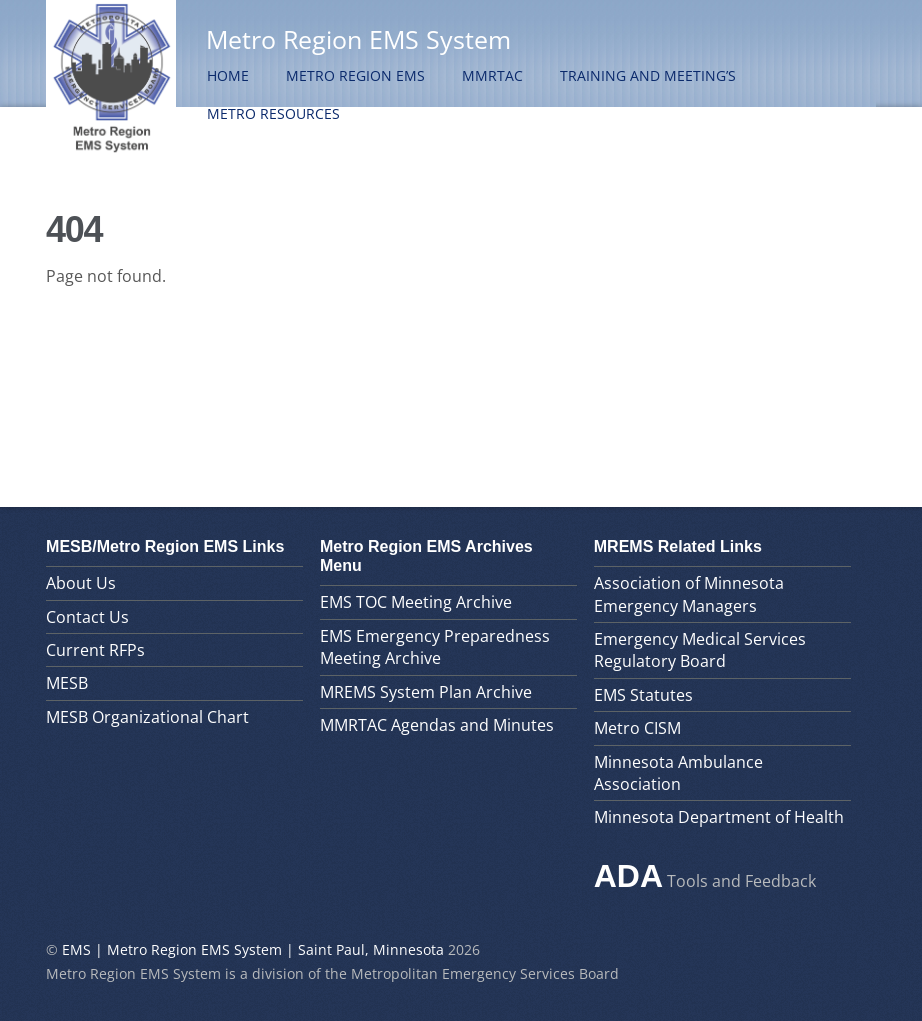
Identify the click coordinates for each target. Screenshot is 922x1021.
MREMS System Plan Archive (426, 692)
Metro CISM (637, 728)
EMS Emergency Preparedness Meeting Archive (435, 647)
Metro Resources (273, 113)
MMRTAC (492, 75)
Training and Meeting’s (648, 75)
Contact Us (87, 617)
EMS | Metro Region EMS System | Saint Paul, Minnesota (253, 949)
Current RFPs (95, 650)
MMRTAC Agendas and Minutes (437, 725)
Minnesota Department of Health (719, 817)
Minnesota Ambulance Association (678, 773)
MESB (67, 683)
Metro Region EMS (355, 75)
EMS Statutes (643, 695)
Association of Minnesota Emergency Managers (689, 594)
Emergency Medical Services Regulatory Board (700, 650)
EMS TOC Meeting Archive (416, 602)
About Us (81, 583)
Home (228, 75)
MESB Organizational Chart (147, 717)
